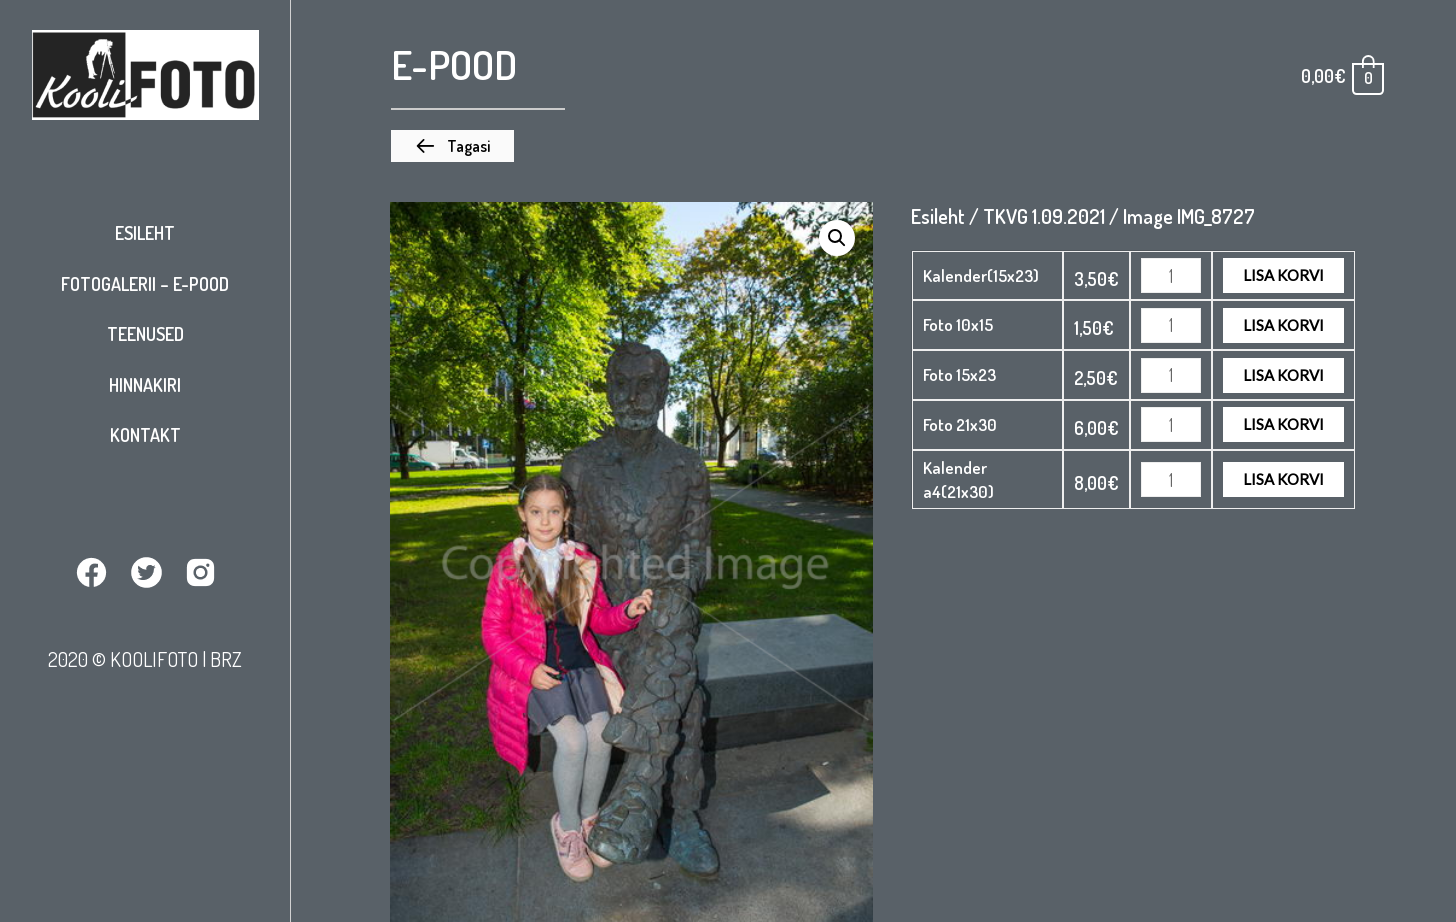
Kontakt (145, 435)
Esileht (145, 233)
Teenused (145, 334)
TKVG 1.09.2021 (1044, 216)
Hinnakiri (145, 385)
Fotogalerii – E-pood (145, 284)
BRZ (226, 659)
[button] (452, 146)
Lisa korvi (1283, 275)
